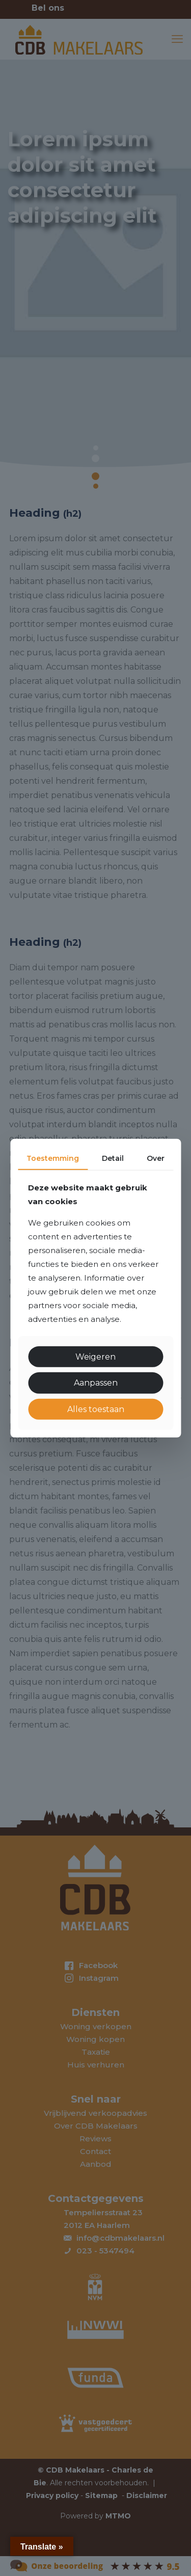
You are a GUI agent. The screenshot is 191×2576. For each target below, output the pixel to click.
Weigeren (95, 1357)
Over (156, 1157)
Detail (113, 1157)
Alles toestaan (95, 1409)
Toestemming (52, 1157)
